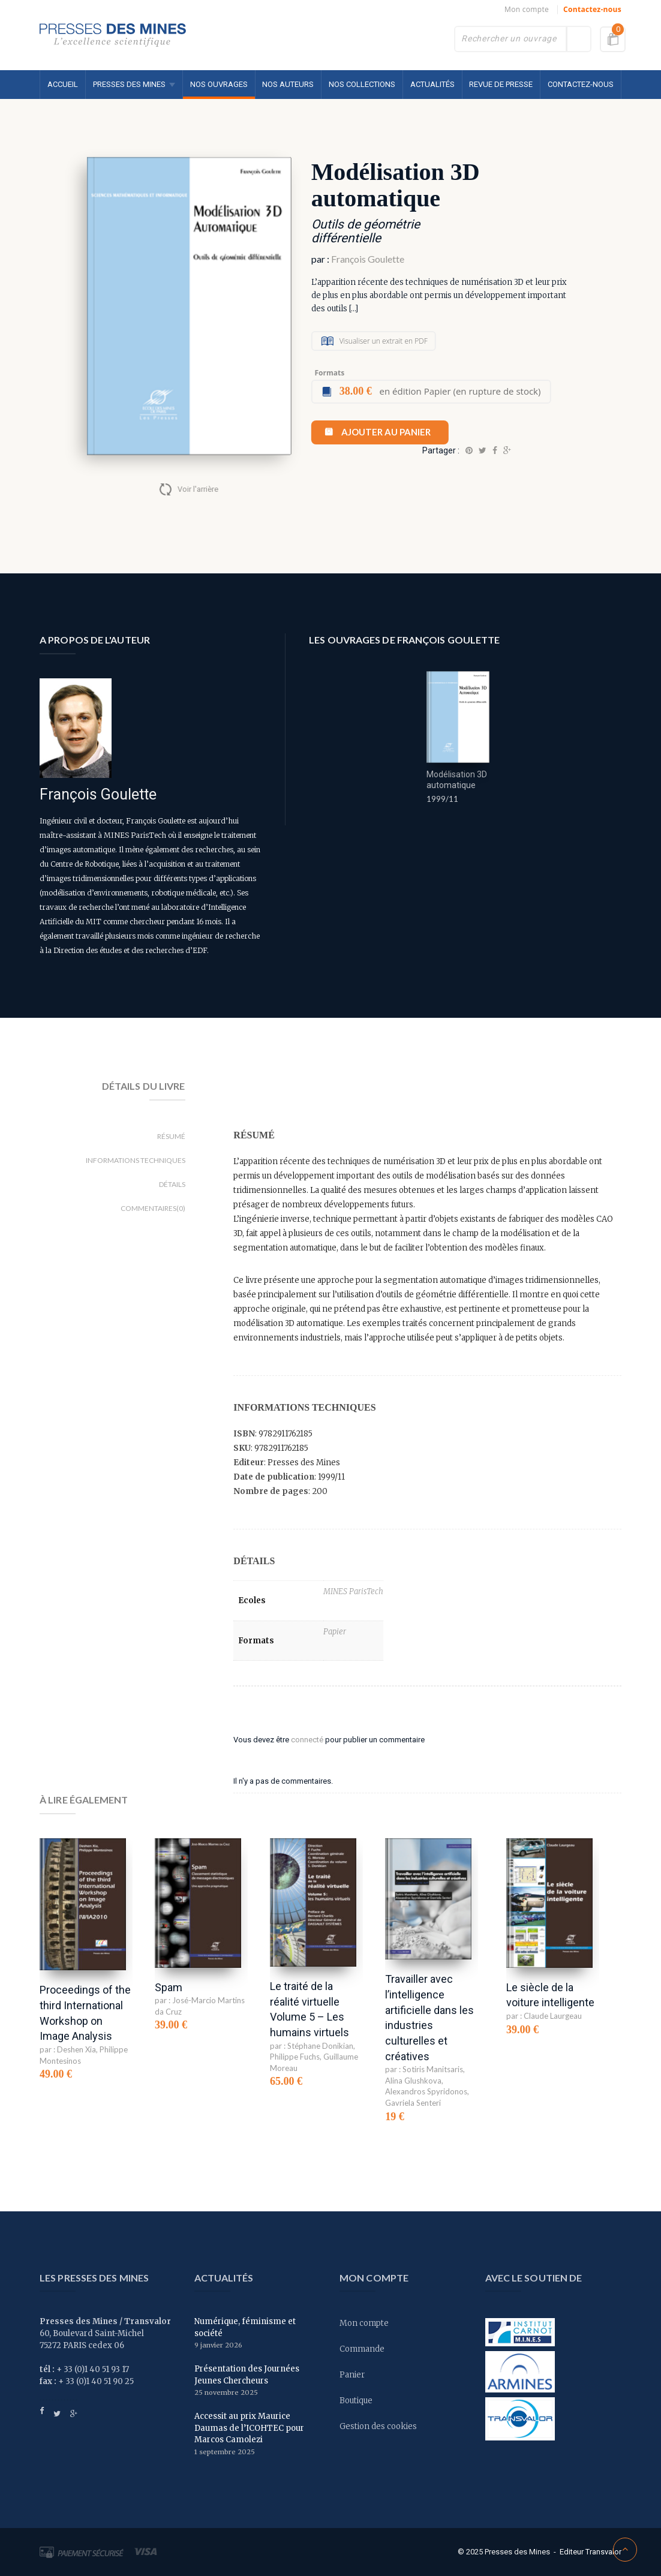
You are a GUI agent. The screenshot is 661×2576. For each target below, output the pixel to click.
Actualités (432, 84)
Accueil (62, 84)
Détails (172, 1184)
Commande (361, 2349)
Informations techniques (135, 1160)
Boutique (355, 2400)
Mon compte (526, 9)
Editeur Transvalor (590, 2551)
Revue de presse (501, 84)
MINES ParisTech (353, 1591)
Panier (352, 2375)
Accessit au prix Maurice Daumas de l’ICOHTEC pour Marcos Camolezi (249, 2428)
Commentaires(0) (153, 1208)
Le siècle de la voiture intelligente (550, 1995)
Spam (168, 1987)
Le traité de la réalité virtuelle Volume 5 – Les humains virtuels (309, 2009)
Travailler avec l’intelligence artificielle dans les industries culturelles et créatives (429, 2018)
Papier (334, 1632)
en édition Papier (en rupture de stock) (440, 391)
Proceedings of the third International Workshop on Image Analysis (85, 2012)
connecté (307, 1739)
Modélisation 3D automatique (456, 780)
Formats (329, 373)
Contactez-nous (592, 9)
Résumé (171, 1136)
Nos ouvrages (219, 84)
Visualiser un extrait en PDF (383, 341)
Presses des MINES (129, 84)
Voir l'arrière (198, 489)
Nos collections (362, 84)
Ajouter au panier (386, 431)
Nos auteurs (288, 84)
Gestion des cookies (378, 2426)
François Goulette (367, 258)
